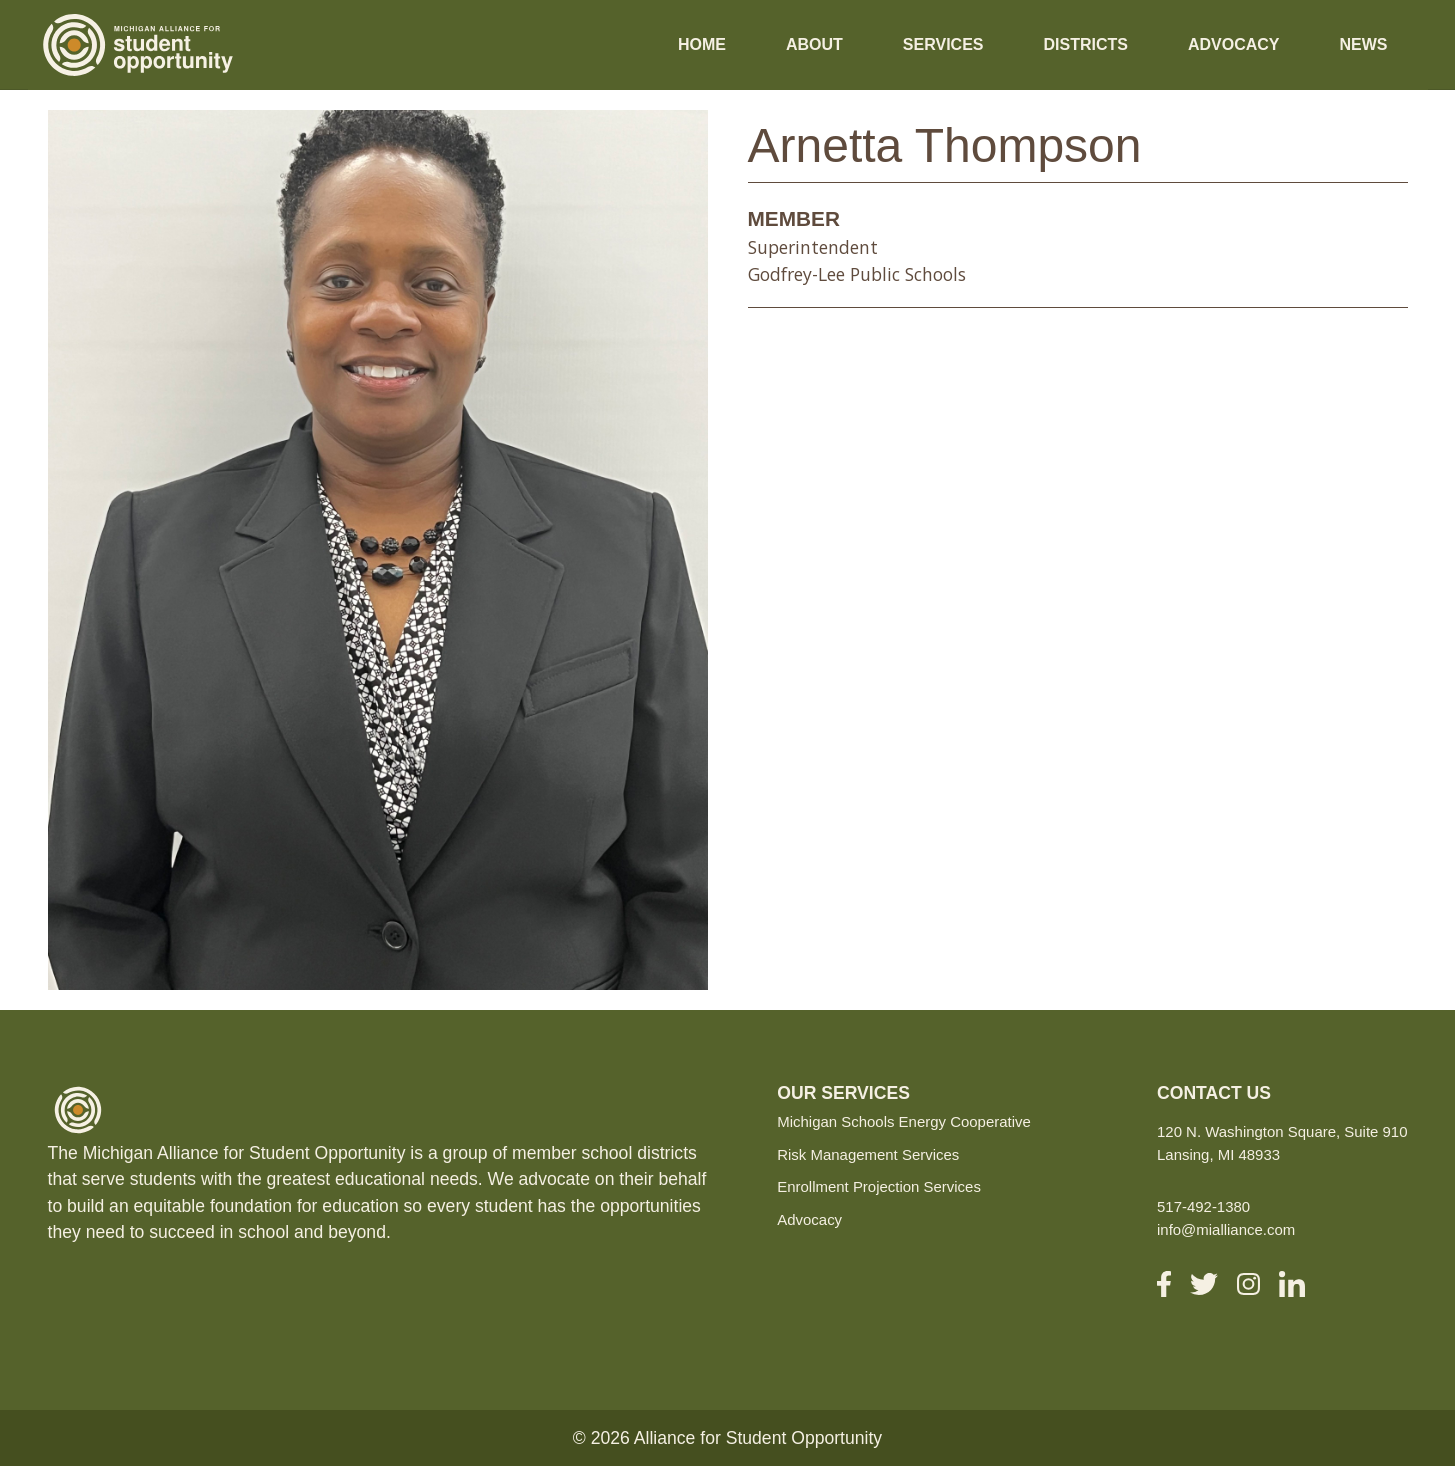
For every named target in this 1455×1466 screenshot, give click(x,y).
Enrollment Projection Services (879, 1186)
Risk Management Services (868, 1154)
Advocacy (1234, 44)
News (1364, 44)
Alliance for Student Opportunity (758, 1438)
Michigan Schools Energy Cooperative (904, 1121)
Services (943, 44)
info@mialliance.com (1226, 1229)
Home (702, 44)
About (814, 44)
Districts (1085, 44)
